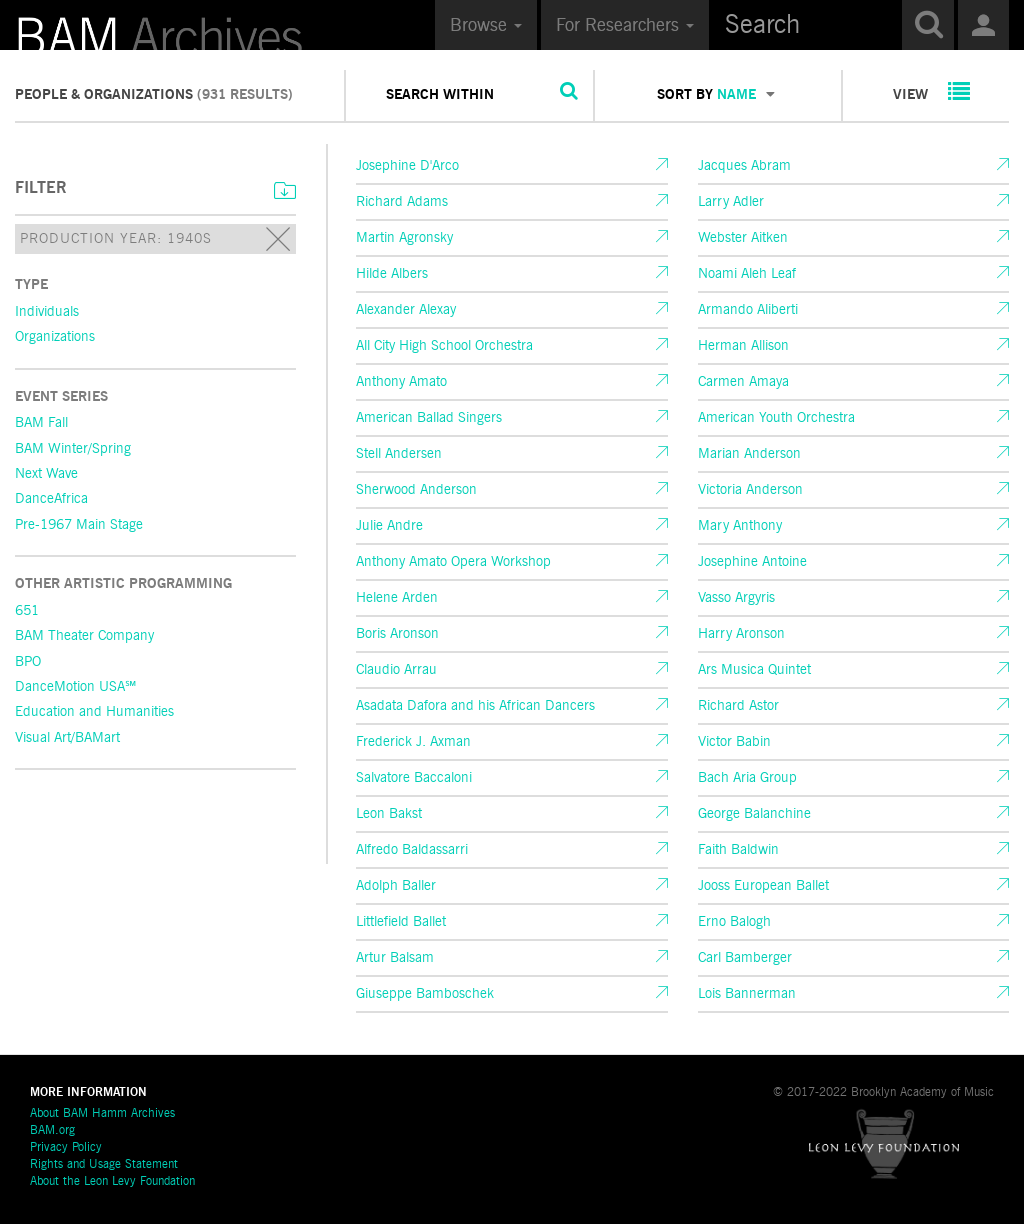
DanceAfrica (51, 499)
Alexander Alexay (406, 310)
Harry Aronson (741, 634)
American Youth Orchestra (776, 418)
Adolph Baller (396, 886)
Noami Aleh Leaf (747, 274)
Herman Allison (743, 346)
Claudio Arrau (396, 670)
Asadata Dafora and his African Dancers (475, 706)
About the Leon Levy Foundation (112, 1182)
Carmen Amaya (743, 382)
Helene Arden (397, 598)
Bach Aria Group (747, 778)
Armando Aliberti (748, 310)
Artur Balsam (395, 958)
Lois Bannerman (747, 994)
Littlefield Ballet (401, 922)
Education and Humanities (94, 712)
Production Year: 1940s (155, 240)
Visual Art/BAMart (67, 738)
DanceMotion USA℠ (75, 687)
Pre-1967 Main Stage (79, 525)
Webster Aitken (743, 238)
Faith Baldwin (738, 850)
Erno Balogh (734, 922)
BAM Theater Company (84, 636)
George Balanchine (754, 814)
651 (27, 611)
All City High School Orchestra (444, 346)
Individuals (47, 312)
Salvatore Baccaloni (414, 778)
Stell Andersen (399, 454)
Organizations (55, 337)
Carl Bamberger (745, 958)
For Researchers (625, 26)
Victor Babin (734, 742)
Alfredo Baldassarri (412, 850)
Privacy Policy (66, 1148)
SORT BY (716, 95)
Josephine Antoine (752, 562)
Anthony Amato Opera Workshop (453, 562)
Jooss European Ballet (763, 886)
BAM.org (52, 1131)
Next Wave (46, 474)
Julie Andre (389, 526)
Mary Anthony (740, 526)
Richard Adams (402, 202)
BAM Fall (41, 423)
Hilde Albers (392, 274)
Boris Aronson (397, 634)
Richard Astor (738, 706)
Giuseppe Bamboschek (425, 994)
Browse (486, 26)
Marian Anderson (749, 454)
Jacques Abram (744, 166)
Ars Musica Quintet (754, 670)
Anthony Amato (401, 382)
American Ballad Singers (429, 418)
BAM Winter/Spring (73, 449)
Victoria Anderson (750, 490)
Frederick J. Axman (413, 742)
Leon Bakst (389, 814)
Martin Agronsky (404, 238)
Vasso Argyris (736, 598)
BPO (28, 662)
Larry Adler (731, 202)
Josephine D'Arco (407, 166)
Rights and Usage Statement (104, 1165)
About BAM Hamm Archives (102, 1114)
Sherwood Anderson (416, 490)
